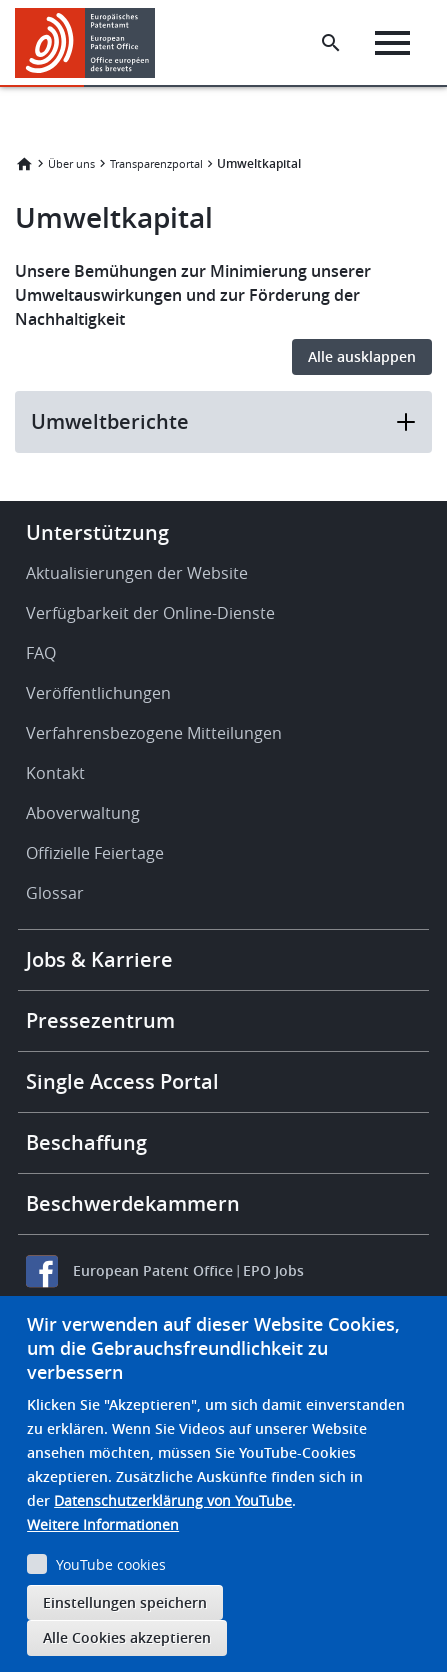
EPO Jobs (273, 1270)
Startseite (24, 164)
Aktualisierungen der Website (137, 573)
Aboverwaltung (83, 813)
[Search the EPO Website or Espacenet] (331, 43)
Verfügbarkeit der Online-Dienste (150, 613)
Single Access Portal (122, 1081)
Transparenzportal (156, 163)
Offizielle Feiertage (95, 853)
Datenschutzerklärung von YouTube (173, 1500)
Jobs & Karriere (99, 959)
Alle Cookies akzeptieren (127, 1637)
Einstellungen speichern (125, 1602)
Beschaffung (86, 1142)
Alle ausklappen (362, 356)
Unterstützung (97, 532)
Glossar (55, 893)
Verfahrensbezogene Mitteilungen (154, 733)
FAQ (41, 653)
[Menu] (392, 43)
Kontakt (55, 773)
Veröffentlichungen (98, 693)
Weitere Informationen (103, 1524)
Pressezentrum (100, 1020)
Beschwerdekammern (133, 1203)
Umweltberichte (223, 421)
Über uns (71, 163)
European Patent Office (153, 1270)
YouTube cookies (111, 1564)
